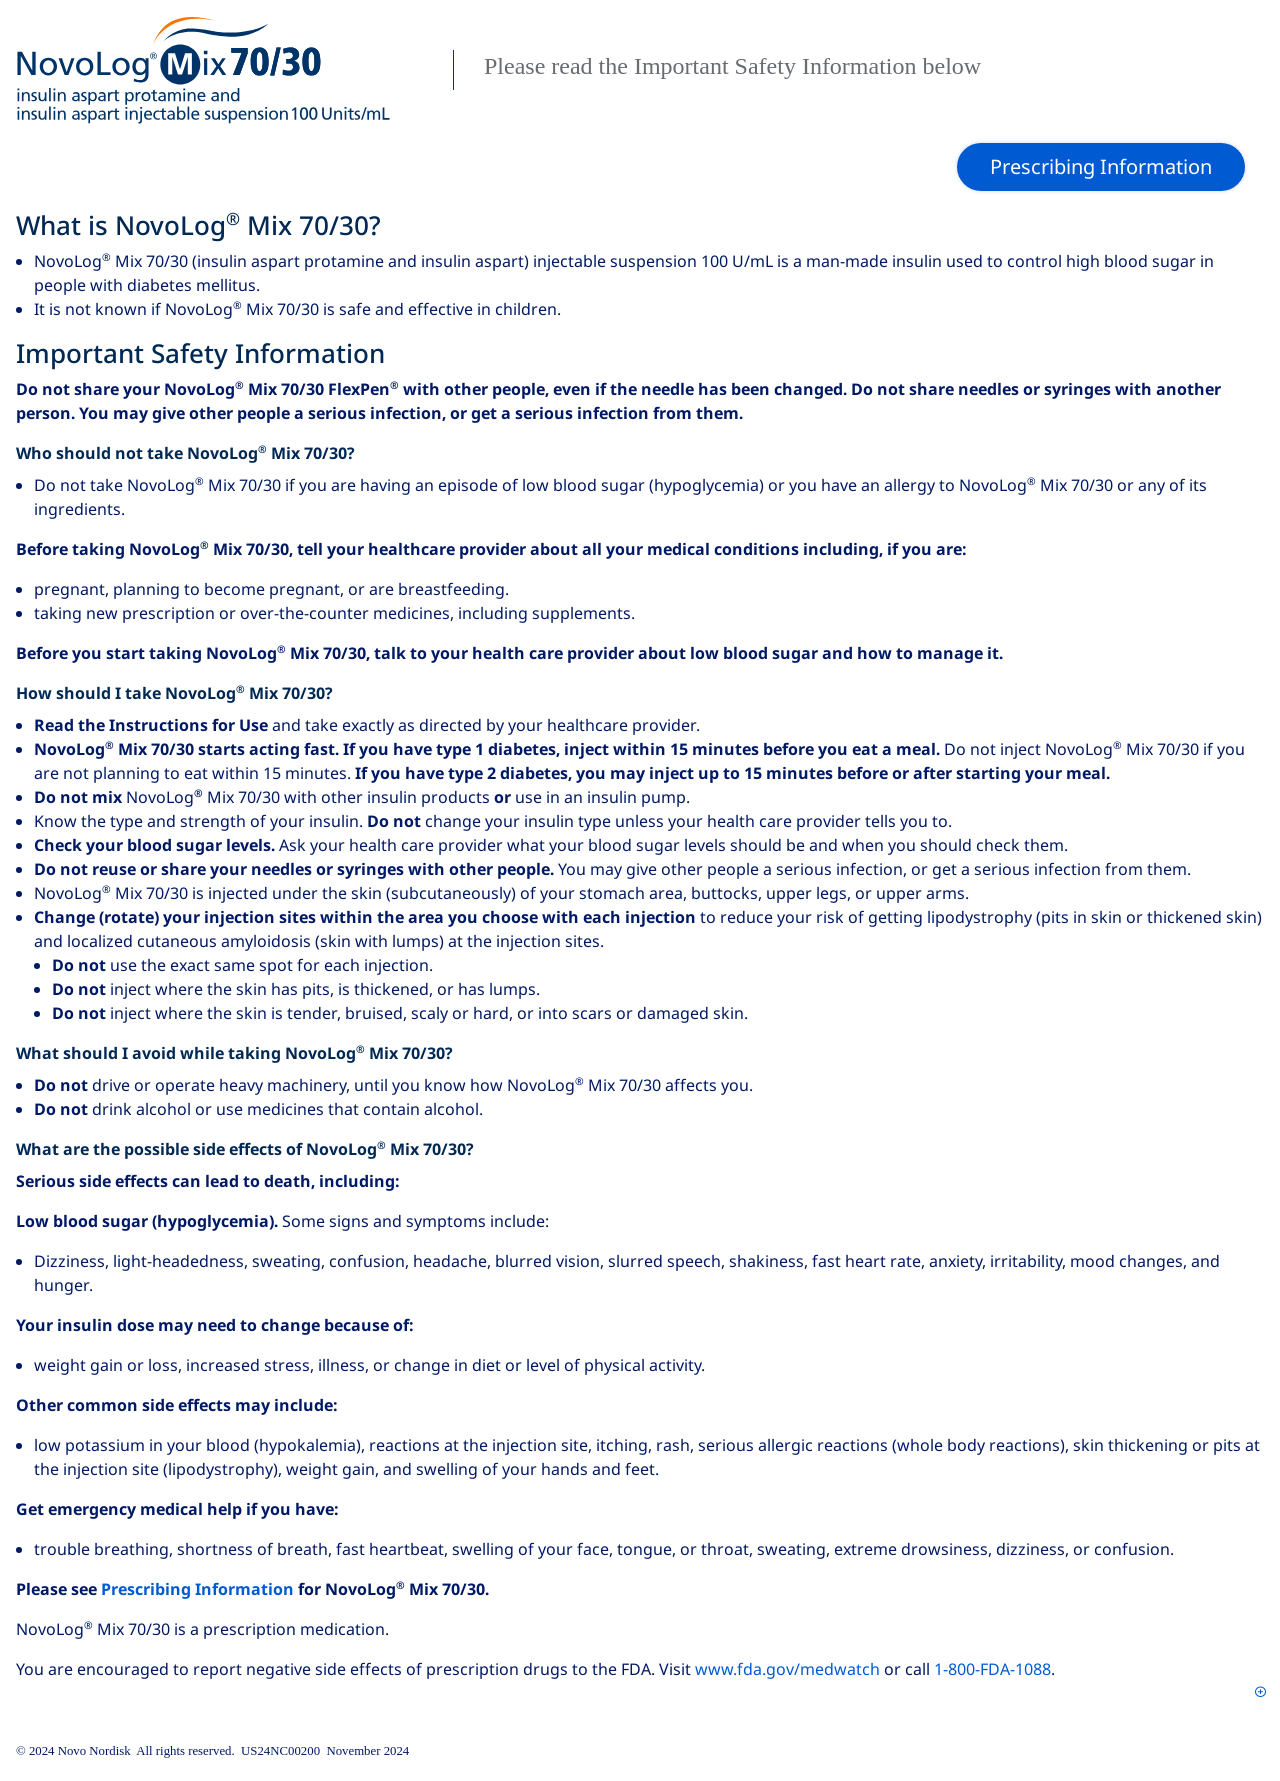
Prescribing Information (197, 1589)
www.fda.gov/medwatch (787, 1669)
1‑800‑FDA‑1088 (992, 1669)
